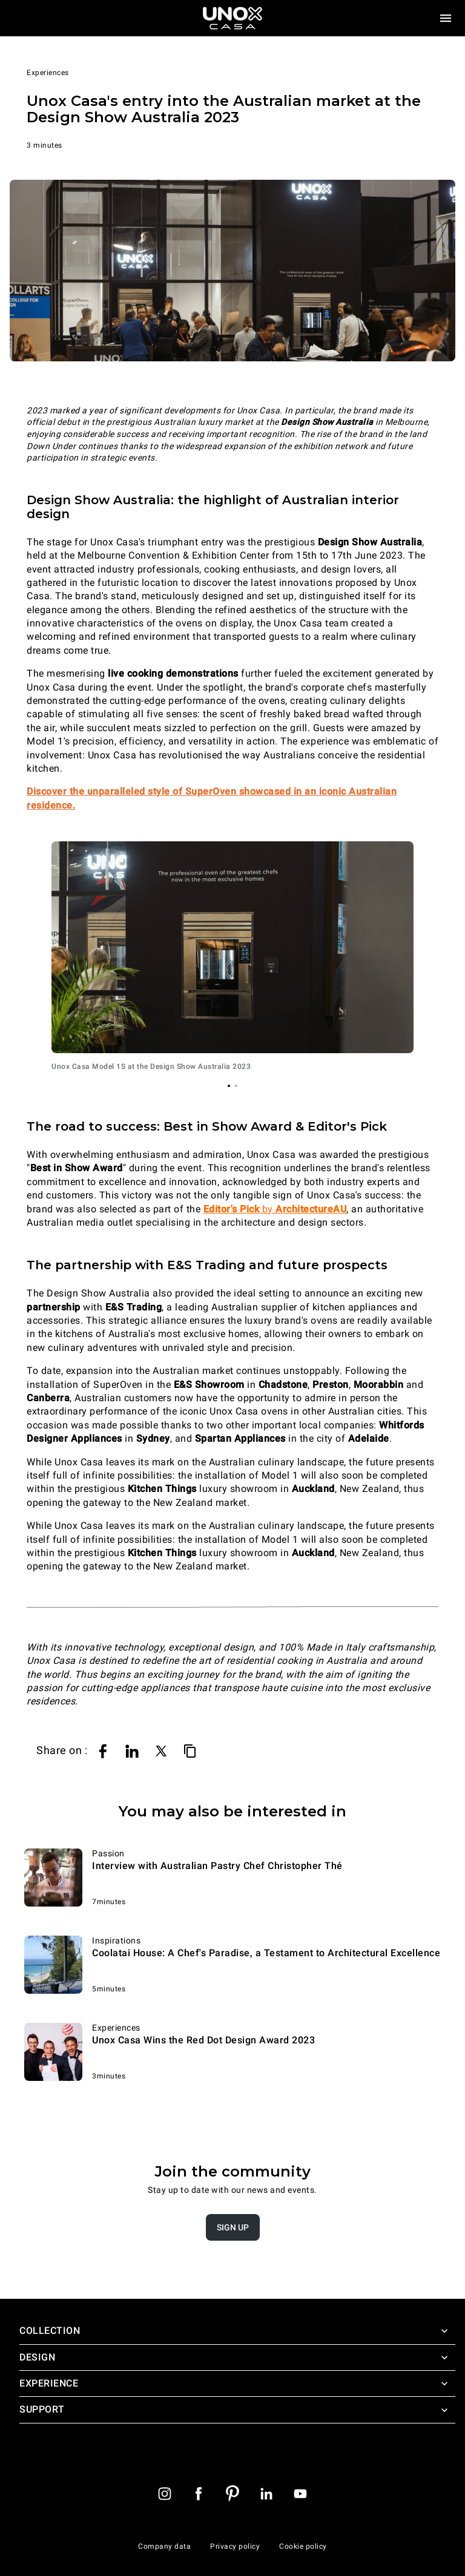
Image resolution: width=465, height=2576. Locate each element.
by (275, 1209)
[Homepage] (232, 18)
